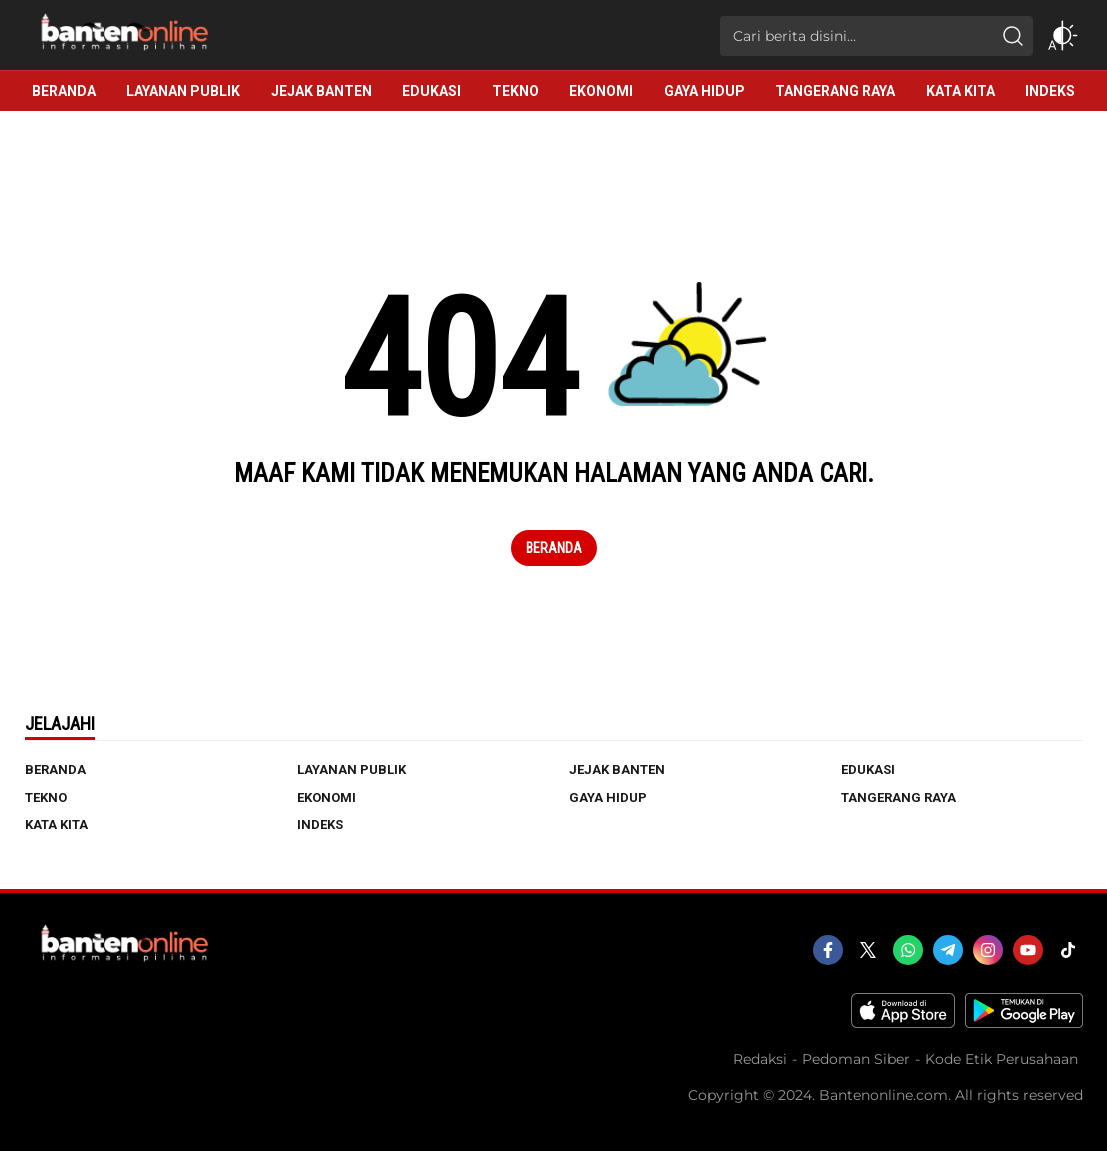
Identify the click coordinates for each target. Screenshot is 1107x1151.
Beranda (554, 548)
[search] (1013, 36)
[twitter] (868, 950)
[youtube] (1028, 950)
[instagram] (988, 950)
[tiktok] (1068, 950)
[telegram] (948, 950)
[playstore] (1024, 1023)
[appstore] (903, 1023)
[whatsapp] (908, 950)
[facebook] (828, 950)
